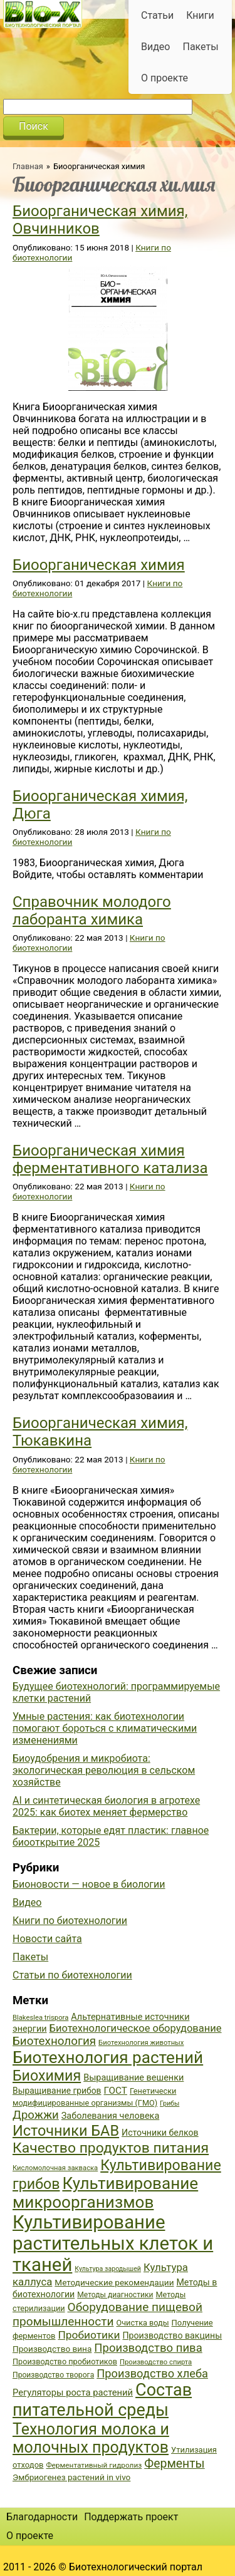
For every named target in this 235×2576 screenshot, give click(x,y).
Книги (200, 15)
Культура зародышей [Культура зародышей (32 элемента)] (108, 2269)
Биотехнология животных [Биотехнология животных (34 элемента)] (141, 2043)
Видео (155, 47)
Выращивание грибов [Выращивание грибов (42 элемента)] (57, 2091)
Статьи (157, 15)
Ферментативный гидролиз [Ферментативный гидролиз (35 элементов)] (94, 2465)
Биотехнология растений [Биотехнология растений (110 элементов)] (108, 2057)
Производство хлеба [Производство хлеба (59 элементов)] (152, 2373)
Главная (28, 166)
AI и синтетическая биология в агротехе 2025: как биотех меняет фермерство (106, 1806)
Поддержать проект (131, 2517)
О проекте (164, 78)
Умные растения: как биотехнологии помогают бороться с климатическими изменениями (105, 1728)
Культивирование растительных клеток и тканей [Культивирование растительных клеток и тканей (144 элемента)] (113, 2243)
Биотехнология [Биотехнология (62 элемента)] (54, 2041)
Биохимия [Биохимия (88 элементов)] (47, 2075)
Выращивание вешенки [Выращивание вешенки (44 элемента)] (133, 2077)
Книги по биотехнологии (70, 1921)
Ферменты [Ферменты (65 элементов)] (174, 2463)
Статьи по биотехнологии (72, 1975)
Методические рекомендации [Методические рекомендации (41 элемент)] (114, 2282)
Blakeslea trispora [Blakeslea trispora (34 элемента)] (40, 2018)
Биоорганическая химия (99, 565)
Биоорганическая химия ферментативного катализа (110, 1159)
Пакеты (200, 47)
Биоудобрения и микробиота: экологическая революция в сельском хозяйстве (104, 1770)
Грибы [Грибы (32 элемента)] (169, 2103)
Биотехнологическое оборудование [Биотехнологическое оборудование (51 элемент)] (136, 2028)
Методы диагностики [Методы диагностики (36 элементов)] (115, 2294)
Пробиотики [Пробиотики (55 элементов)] (89, 2335)
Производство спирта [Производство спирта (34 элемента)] (156, 2362)
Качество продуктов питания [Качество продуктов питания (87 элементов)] (111, 2147)
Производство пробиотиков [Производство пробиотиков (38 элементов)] (65, 2361)
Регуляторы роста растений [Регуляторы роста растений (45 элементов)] (73, 2392)
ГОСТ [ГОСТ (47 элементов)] (115, 2090)
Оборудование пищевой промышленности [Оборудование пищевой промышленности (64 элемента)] (107, 2314)
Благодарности (42, 2517)
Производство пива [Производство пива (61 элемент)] (148, 2348)
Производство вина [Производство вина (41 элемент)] (52, 2349)
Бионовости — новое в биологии (89, 1884)
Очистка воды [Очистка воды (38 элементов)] (142, 2322)
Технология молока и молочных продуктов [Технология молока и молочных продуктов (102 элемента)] (91, 2438)
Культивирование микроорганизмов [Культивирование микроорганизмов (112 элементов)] (105, 2192)
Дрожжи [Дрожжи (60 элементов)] (36, 2115)
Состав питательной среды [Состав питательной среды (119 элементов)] (102, 2400)
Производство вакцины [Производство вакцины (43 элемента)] (172, 2335)
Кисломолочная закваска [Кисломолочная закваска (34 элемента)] (55, 2168)
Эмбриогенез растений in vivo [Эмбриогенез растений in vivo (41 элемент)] (71, 2477)
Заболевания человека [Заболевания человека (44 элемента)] (110, 2116)
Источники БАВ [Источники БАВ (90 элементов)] (66, 2130)
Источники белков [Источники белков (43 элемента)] (160, 2133)
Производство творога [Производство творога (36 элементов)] (53, 2375)
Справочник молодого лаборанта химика (92, 910)
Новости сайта (47, 1939)
